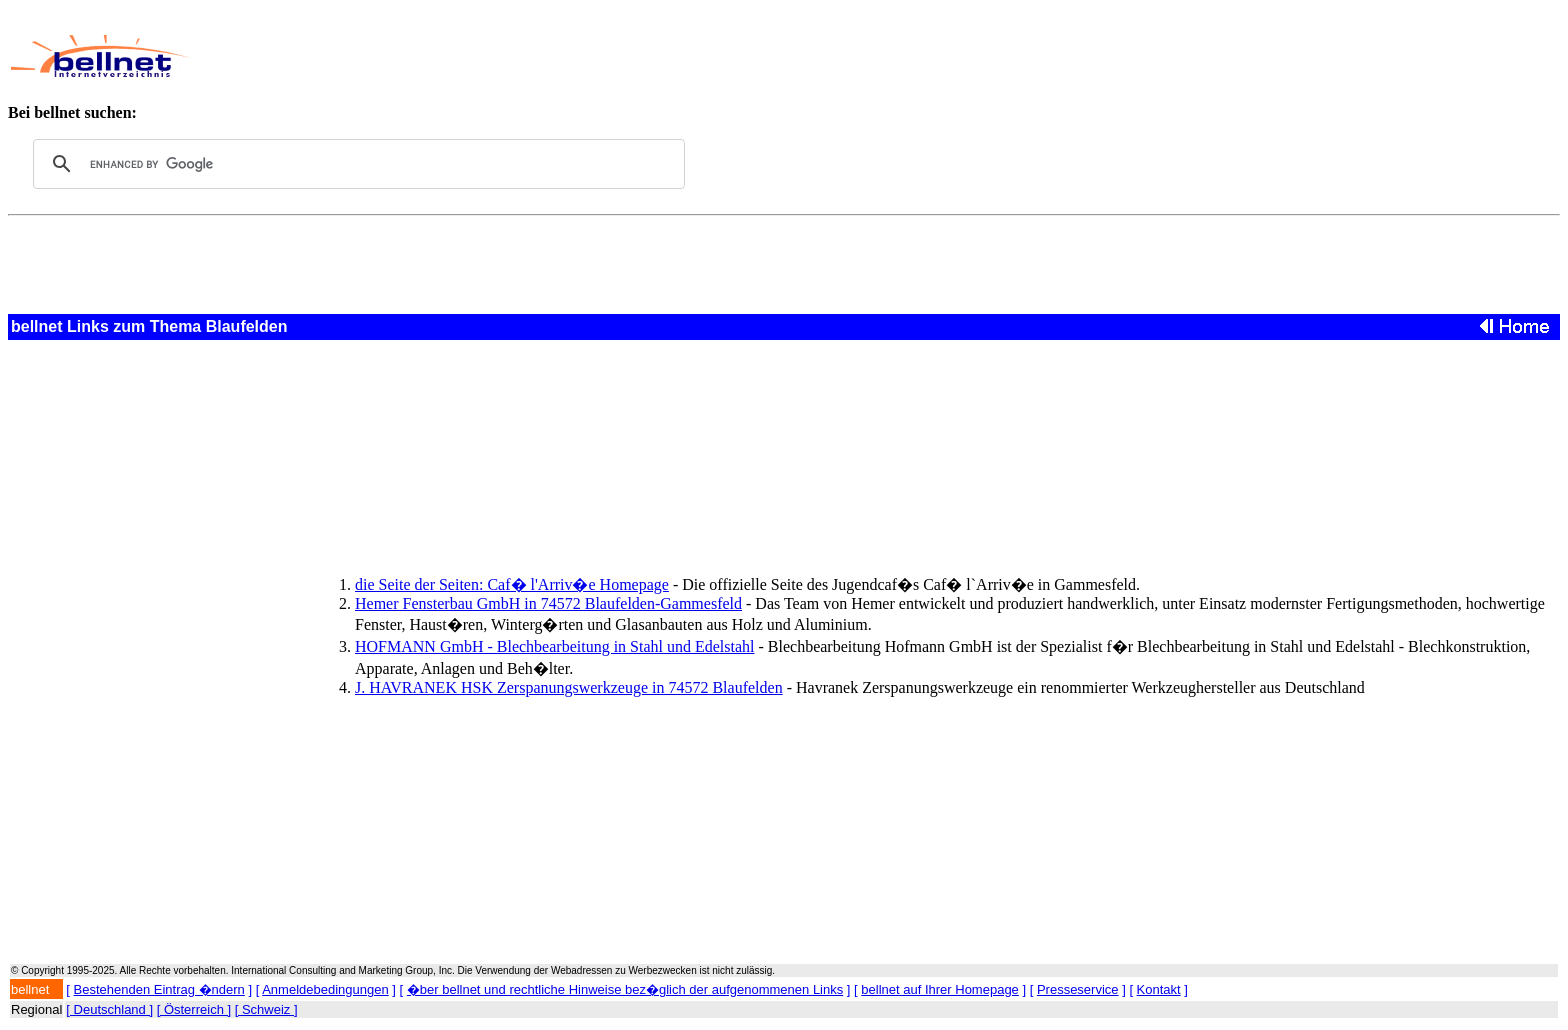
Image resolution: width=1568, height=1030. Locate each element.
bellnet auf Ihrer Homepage (940, 989)
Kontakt (1159, 989)
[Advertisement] (684, 56)
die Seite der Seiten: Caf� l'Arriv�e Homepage (512, 584)
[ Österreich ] (194, 1009)
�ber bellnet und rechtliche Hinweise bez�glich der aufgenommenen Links (625, 989)
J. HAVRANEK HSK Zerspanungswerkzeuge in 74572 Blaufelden (569, 687)
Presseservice (1078, 989)
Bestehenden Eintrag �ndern (159, 989)
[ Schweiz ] (266, 1009)
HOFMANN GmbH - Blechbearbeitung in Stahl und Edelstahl (555, 646)
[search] (356, 164)
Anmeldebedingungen (325, 989)
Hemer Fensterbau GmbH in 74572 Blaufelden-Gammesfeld (548, 603)
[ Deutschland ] (109, 1009)
